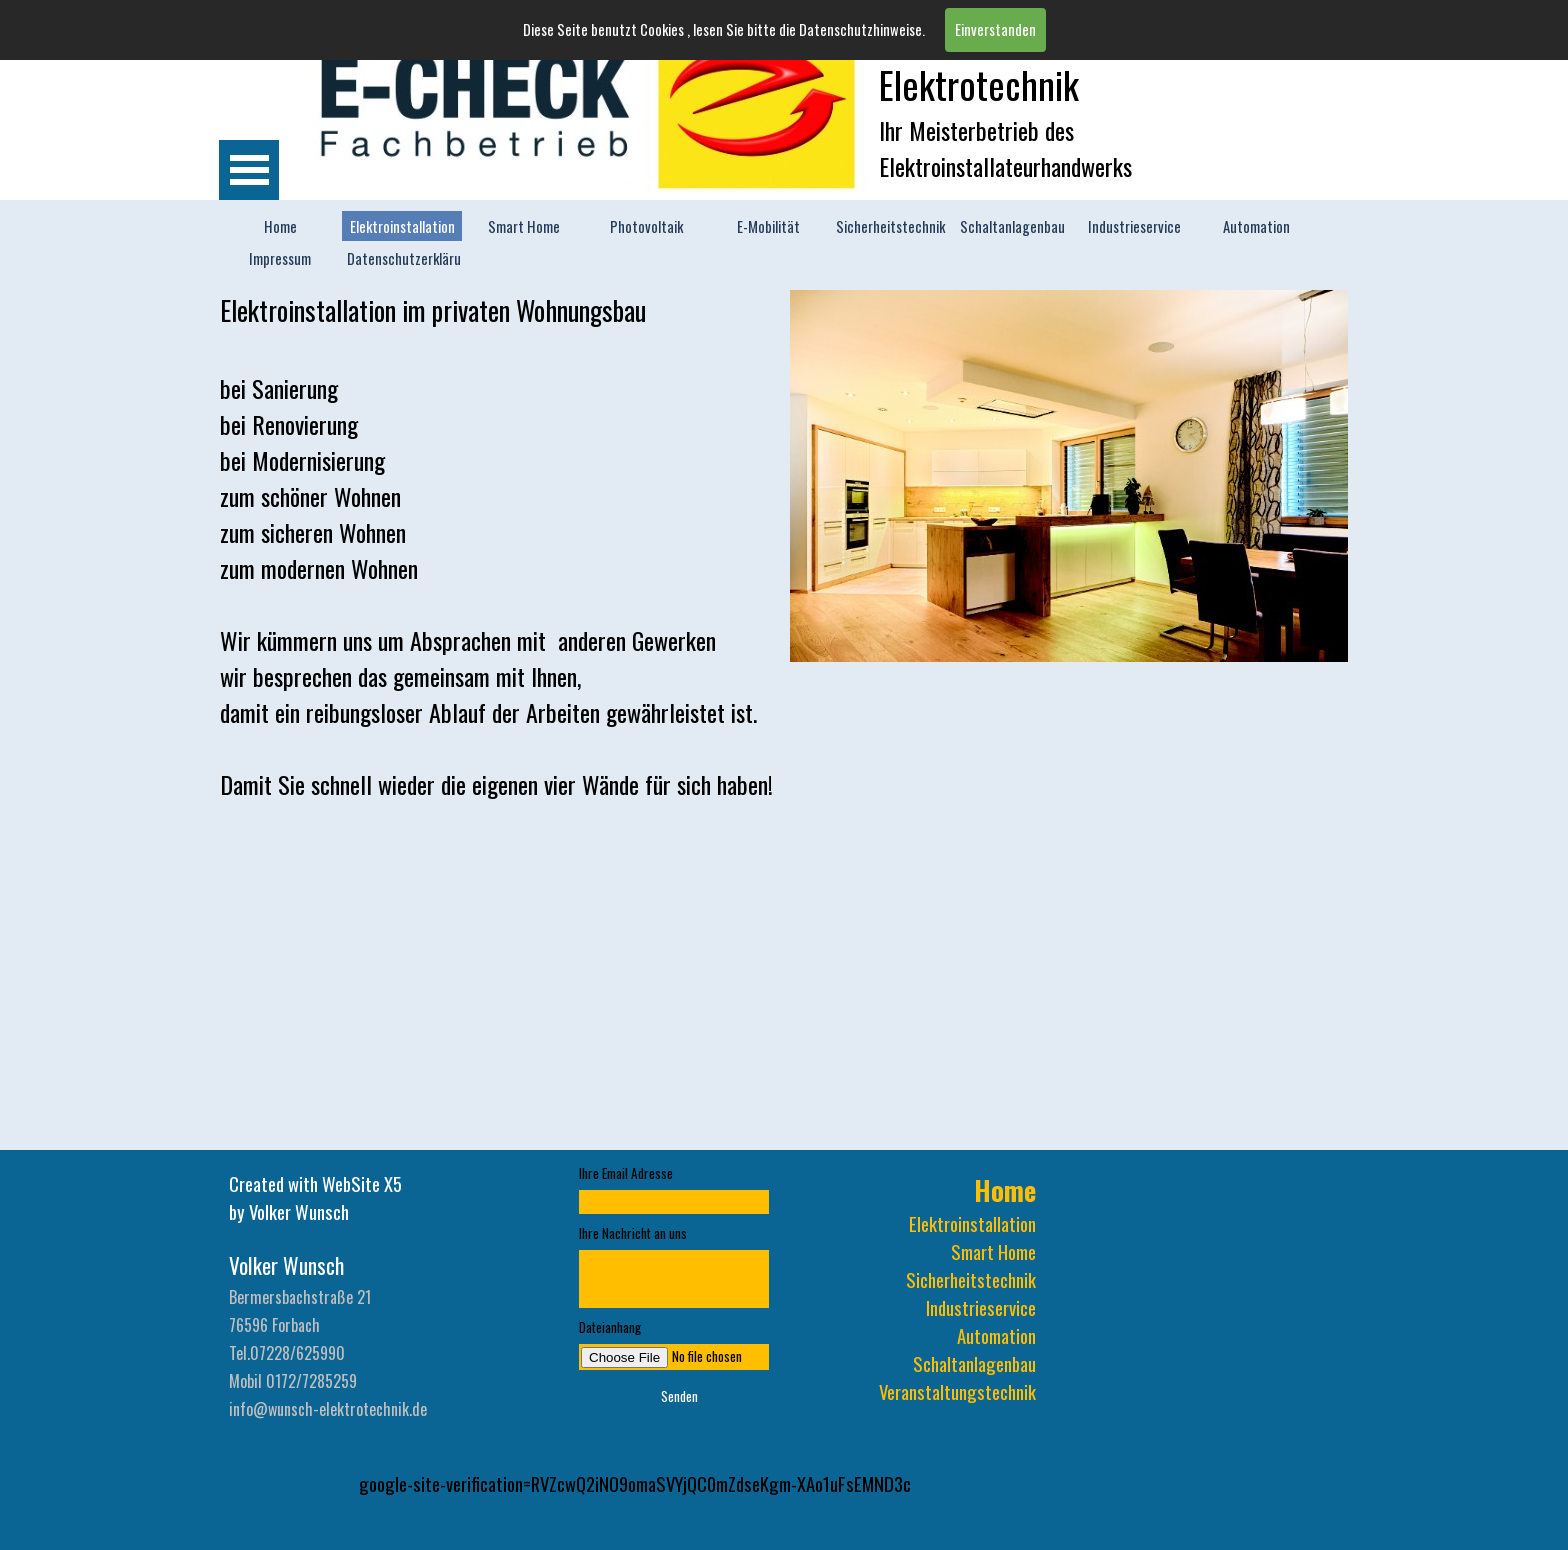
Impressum (280, 258)
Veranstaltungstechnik (957, 1391)
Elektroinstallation (402, 226)
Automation (1256, 226)
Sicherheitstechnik (890, 226)
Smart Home (524, 226)
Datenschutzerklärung (411, 258)
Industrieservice (1134, 226)
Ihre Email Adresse (626, 1173)
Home (280, 226)
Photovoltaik (646, 226)
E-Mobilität (768, 226)
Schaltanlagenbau (1012, 226)
